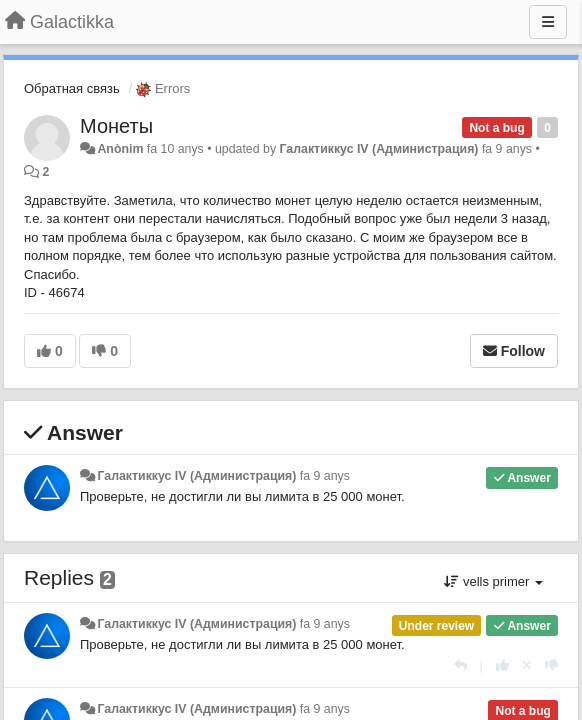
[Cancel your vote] (527, 665)
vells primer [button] (493, 581)
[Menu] (548, 22)
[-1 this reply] (551, 665)
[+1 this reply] (502, 665)
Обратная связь (72, 88)
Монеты (116, 126)
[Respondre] (460, 665)
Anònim (120, 149)
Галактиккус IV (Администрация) (379, 149)
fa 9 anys (325, 476)
